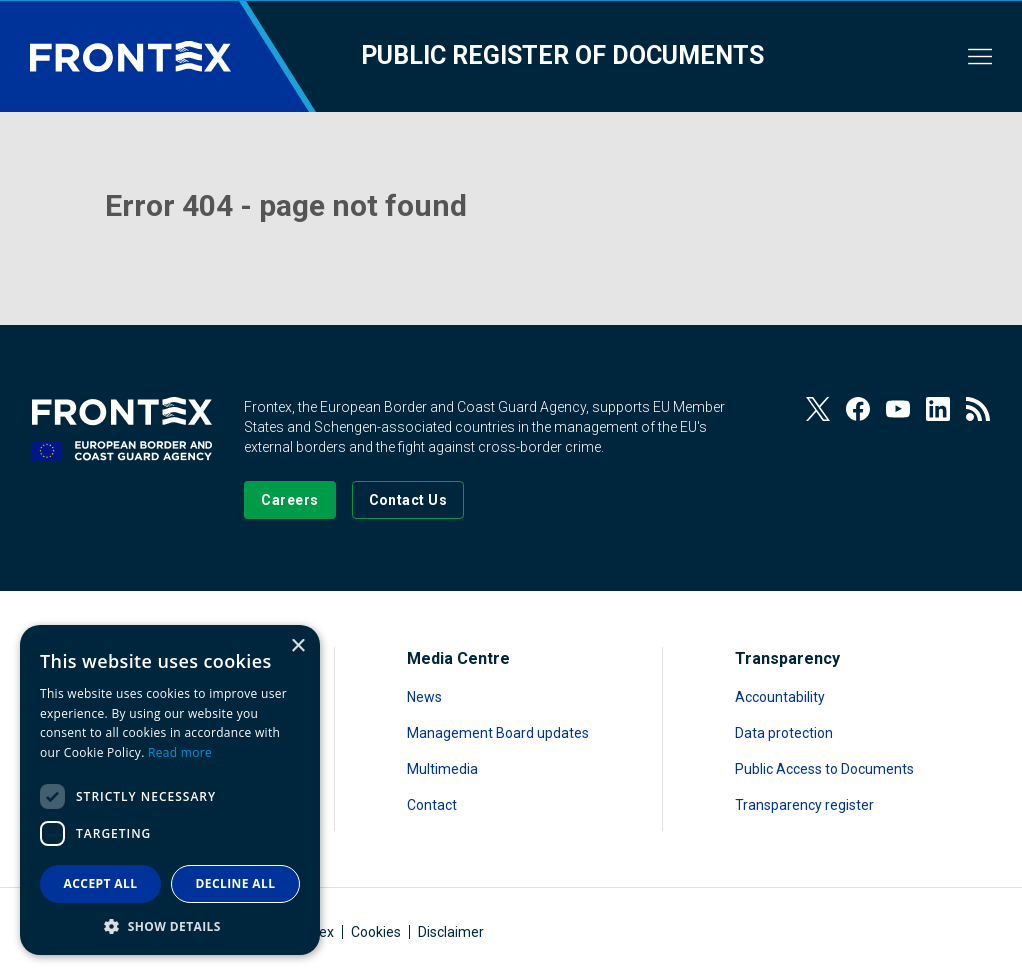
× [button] (297, 646)
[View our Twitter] (818, 409)
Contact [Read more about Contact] (432, 805)
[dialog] (170, 790)
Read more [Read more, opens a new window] (180, 752)
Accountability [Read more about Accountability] (780, 697)
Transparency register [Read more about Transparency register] (804, 805)
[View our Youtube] (898, 409)
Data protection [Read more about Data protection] (784, 733)
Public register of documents (562, 55)
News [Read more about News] (424, 697)
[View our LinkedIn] (938, 409)
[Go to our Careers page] (289, 500)
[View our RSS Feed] (978, 409)
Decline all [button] (236, 883)
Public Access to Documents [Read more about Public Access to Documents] (824, 769)
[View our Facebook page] (858, 409)
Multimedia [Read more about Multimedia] (442, 769)
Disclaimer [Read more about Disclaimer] (451, 932)
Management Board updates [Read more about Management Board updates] (498, 733)
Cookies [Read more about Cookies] (376, 932)
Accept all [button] (101, 883)
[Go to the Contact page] (408, 500)
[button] (170, 925)
